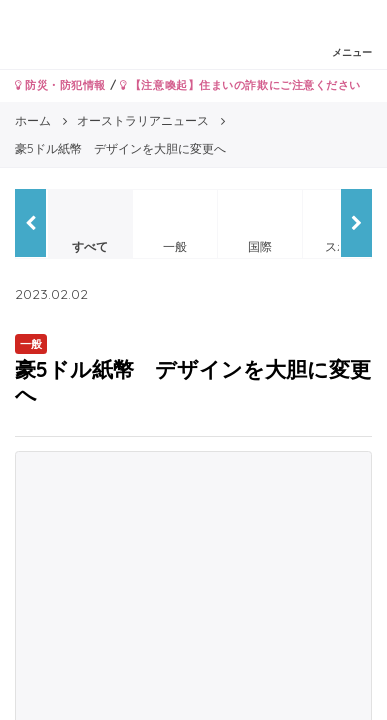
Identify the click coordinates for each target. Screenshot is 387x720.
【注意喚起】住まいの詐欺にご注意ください (240, 85)
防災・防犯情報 (60, 85)
